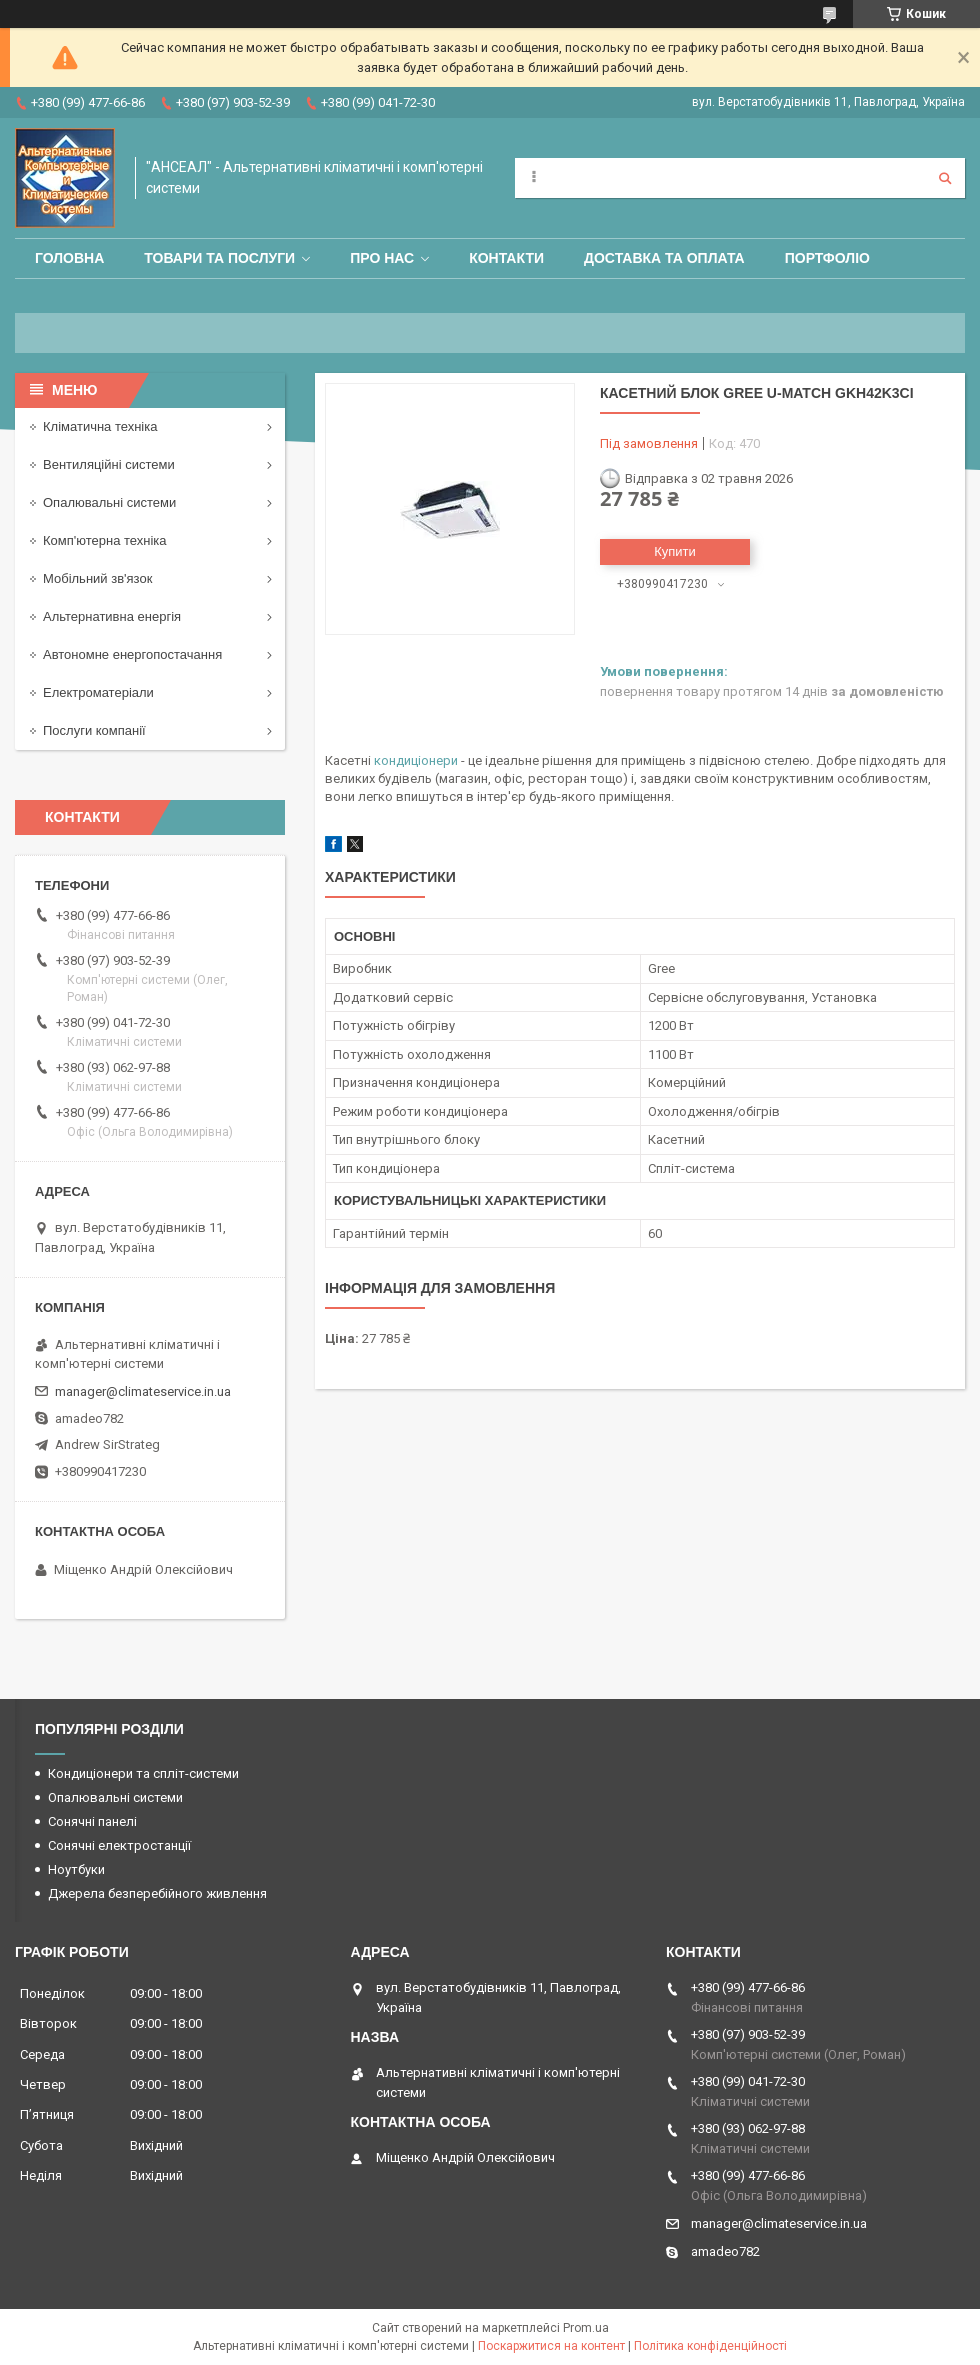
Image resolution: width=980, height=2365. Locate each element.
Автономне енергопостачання (132, 654)
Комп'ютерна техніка (105, 540)
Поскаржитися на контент (551, 2346)
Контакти (506, 258)
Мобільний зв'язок (97, 578)
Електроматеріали (98, 692)
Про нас (382, 258)
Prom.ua (586, 2328)
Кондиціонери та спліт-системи (143, 1773)
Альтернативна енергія (112, 616)
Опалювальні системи (109, 502)
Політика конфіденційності (710, 2346)
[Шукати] (945, 178)
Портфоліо (827, 258)
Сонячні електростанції (119, 1845)
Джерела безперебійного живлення (157, 1893)
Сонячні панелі (92, 1821)
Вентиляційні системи (109, 464)
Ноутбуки (76, 1869)
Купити (675, 551)
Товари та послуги (219, 258)
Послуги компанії (94, 730)
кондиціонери (416, 760)
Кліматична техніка (100, 426)
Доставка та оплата (664, 258)
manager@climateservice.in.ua (143, 1391)
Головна (69, 258)
